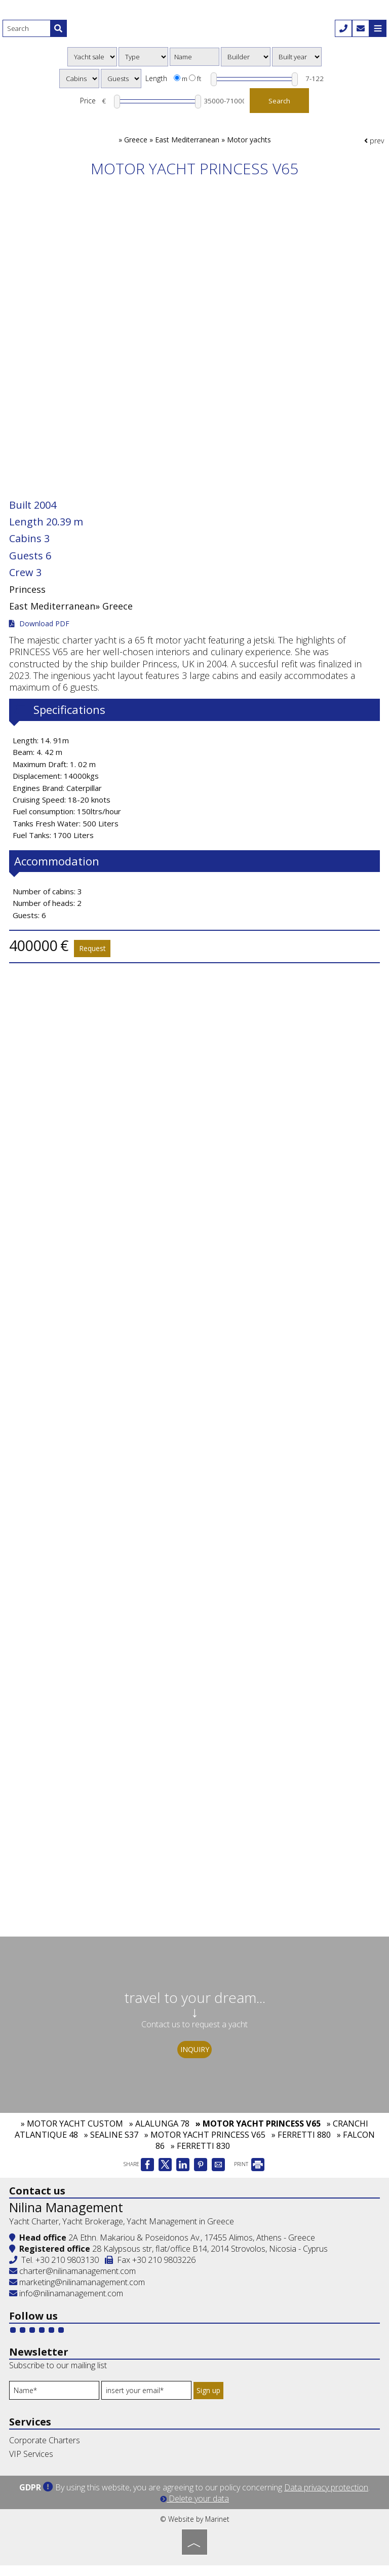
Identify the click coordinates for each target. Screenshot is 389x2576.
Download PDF (40, 626)
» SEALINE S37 (111, 2147)
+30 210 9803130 (68, 2271)
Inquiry (194, 2055)
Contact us (38, 2202)
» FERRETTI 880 (301, 2147)
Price (85, 103)
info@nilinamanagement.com (72, 2304)
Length (156, 79)
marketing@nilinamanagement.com (78, 2293)
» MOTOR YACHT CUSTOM (72, 2136)
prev (374, 145)
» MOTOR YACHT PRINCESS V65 (258, 2136)
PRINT (249, 2176)
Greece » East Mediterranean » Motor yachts (197, 145)
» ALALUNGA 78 (159, 2136)
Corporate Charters (45, 2451)
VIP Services (32, 2465)
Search (280, 103)
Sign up (211, 2402)
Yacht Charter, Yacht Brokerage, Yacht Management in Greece (122, 2233)
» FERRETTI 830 (200, 2158)
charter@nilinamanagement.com (73, 2282)
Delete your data (194, 2509)
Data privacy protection (326, 2498)
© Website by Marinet (194, 2529)
